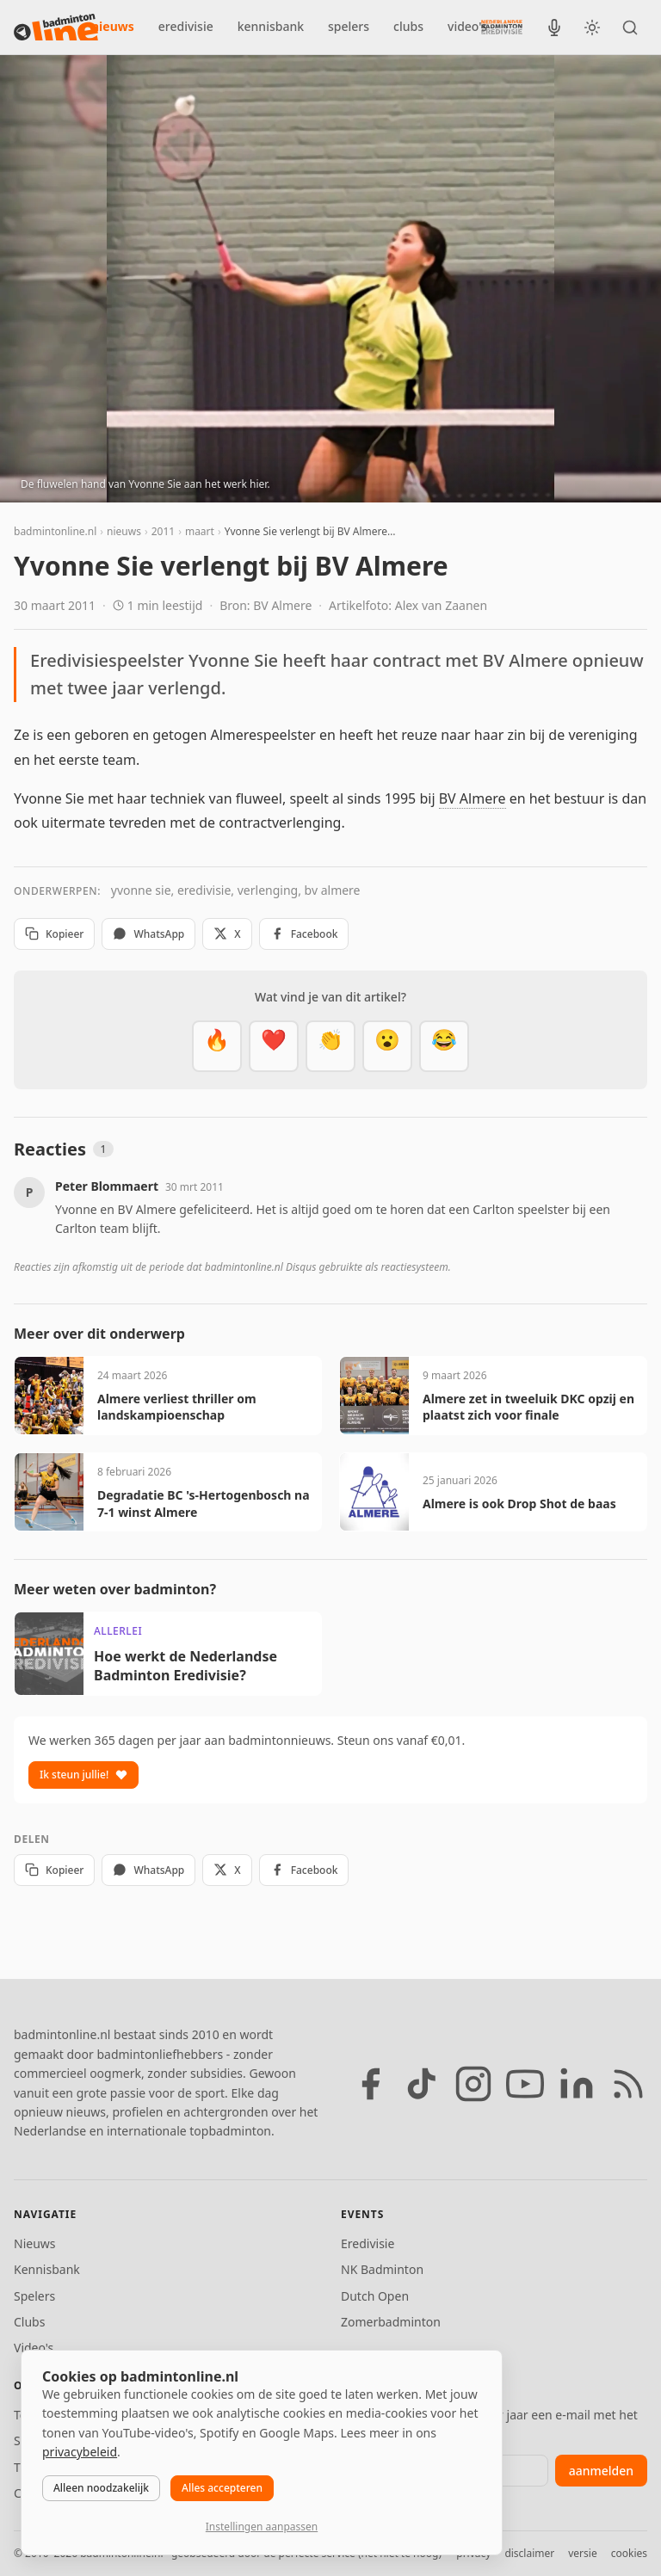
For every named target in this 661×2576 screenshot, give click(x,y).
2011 (163, 531)
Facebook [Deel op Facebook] (304, 934)
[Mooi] (274, 1046)
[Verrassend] (387, 1046)
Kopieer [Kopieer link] (54, 934)
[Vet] (217, 1046)
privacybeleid (79, 2452)
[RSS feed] (628, 2084)
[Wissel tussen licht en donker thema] (592, 27)
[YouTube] (525, 2084)
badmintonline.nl (55, 531)
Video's (33, 2347)
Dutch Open (375, 2296)
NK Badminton (382, 2269)
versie (582, 2553)
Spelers (34, 2296)
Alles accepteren (222, 2487)
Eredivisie (367, 2243)
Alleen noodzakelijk (101, 2487)
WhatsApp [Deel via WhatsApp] (148, 934)
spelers (348, 26)
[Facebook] (370, 2084)
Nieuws (35, 2243)
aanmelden (601, 2470)
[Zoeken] (630, 27)
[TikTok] (422, 2084)
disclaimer (529, 2553)
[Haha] (444, 1046)
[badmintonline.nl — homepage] (56, 27)
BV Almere (472, 798)
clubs (408, 26)
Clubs (29, 2322)
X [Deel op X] (226, 934)
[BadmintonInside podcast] (554, 27)
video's (467, 26)
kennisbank (271, 26)
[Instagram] (473, 2084)
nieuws (112, 26)
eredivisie (185, 26)
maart (199, 531)
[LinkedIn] (577, 2084)
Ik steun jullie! (83, 1774)
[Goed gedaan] (330, 1046)
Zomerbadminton (391, 2322)
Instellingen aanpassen (262, 2526)
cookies (629, 2553)
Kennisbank (47, 2269)
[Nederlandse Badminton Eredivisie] (501, 26)
